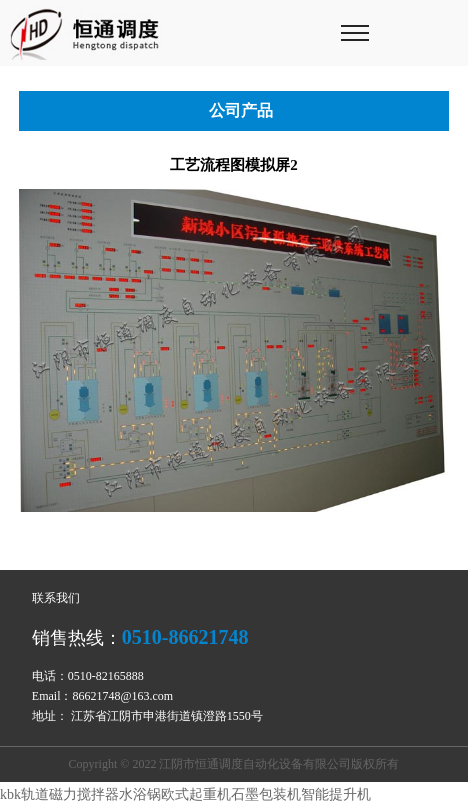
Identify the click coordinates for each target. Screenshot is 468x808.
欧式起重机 (196, 794)
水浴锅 (140, 794)
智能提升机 (336, 794)
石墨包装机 (266, 794)
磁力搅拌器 (84, 794)
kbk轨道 (24, 794)
